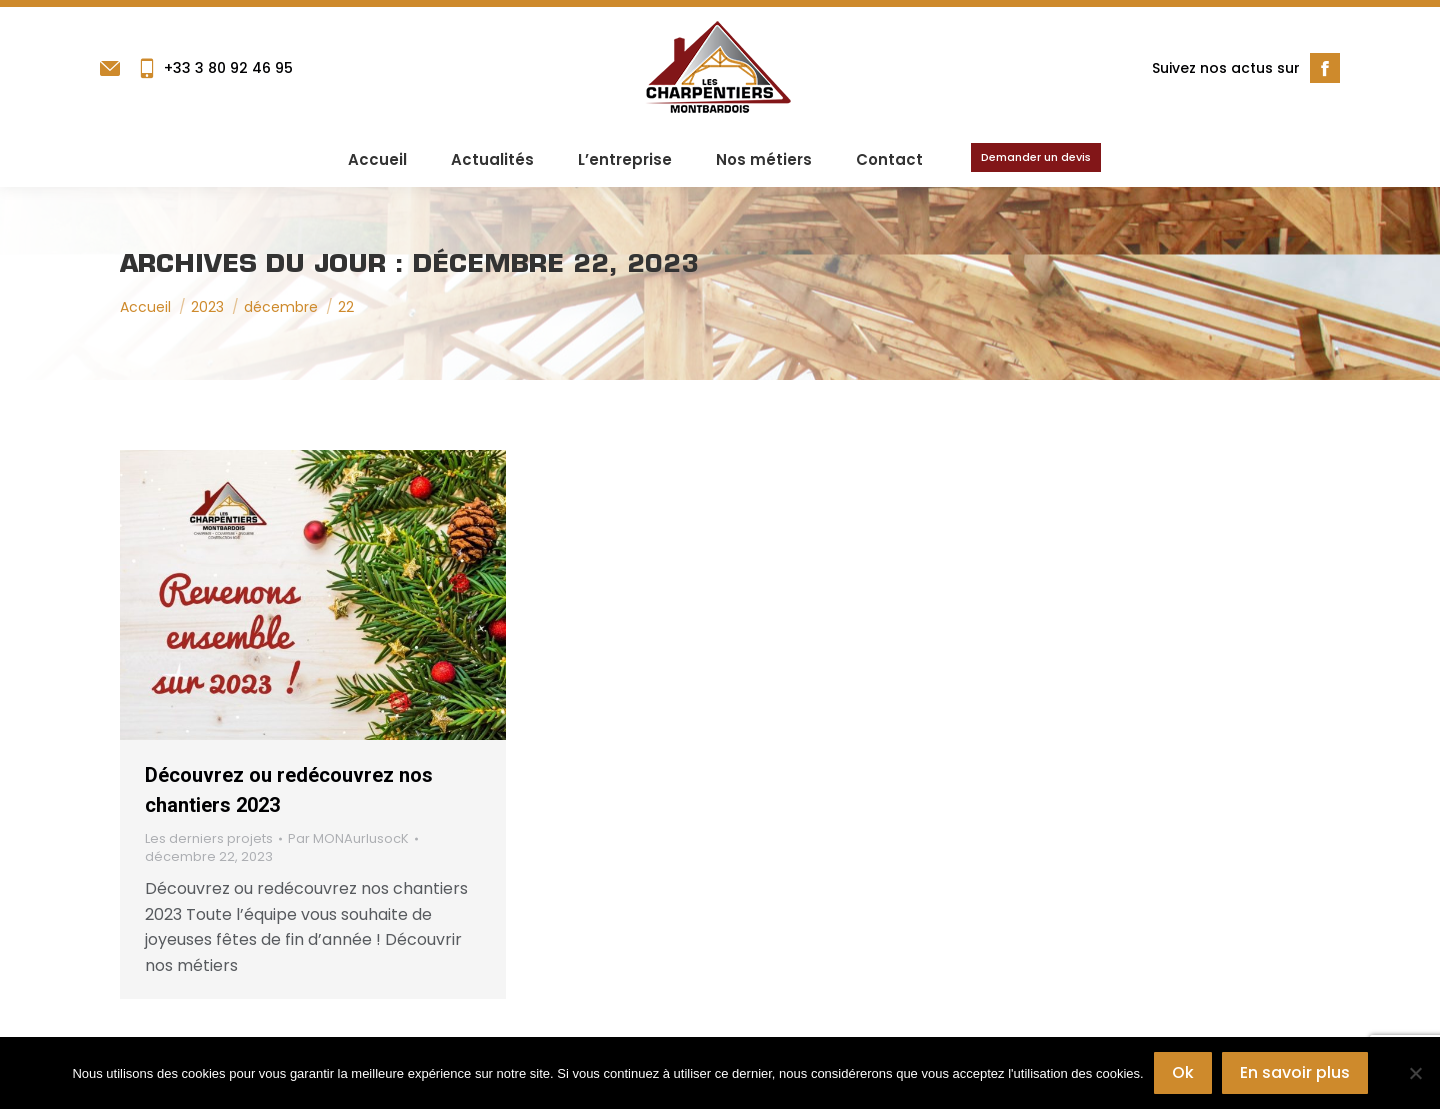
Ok (1183, 1072)
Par (348, 839)
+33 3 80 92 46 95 (215, 68)
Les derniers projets (209, 838)
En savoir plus (1295, 1072)
